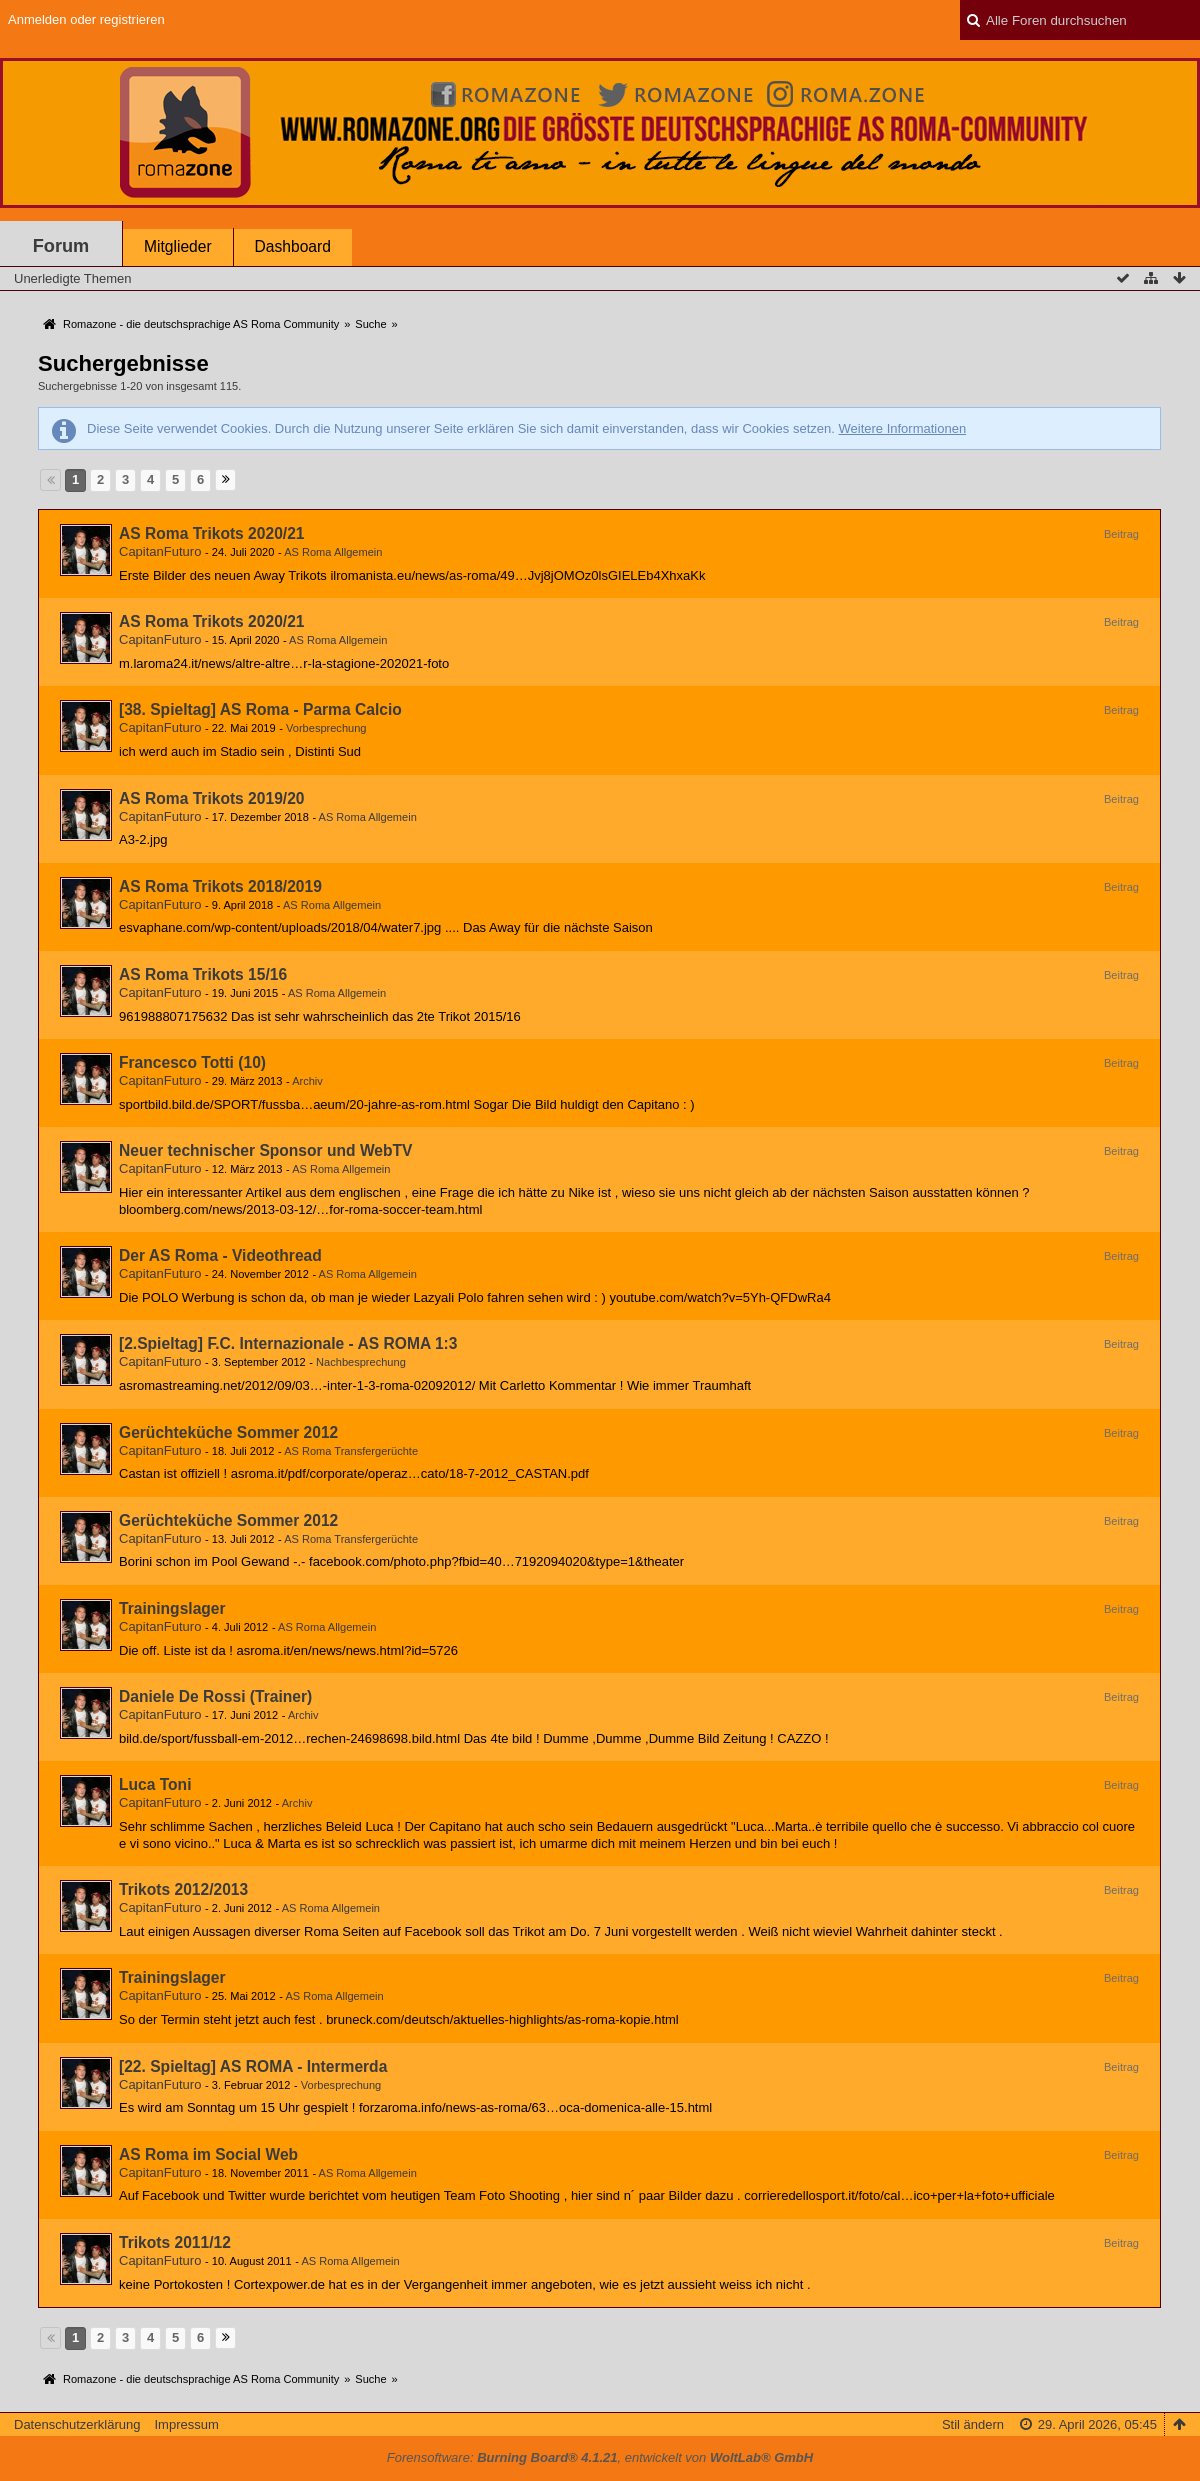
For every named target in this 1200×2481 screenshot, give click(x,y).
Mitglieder (178, 246)
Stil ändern (973, 2424)
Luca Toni (155, 1784)
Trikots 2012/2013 (183, 1889)
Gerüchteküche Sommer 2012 (228, 1432)
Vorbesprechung (326, 728)
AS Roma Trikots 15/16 (203, 974)
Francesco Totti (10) (192, 1062)
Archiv (307, 1081)
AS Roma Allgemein (333, 552)
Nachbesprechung (361, 1362)
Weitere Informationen (902, 428)
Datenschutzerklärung (77, 2424)
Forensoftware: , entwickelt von (600, 2457)
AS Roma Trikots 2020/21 (211, 533)
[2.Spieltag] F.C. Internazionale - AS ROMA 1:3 (288, 1343)
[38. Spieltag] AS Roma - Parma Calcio (260, 709)
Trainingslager (172, 1608)
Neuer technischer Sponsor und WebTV (265, 1150)
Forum (61, 246)
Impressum (186, 2424)
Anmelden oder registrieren (86, 19)
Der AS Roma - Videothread (220, 1255)
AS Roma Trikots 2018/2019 (220, 886)
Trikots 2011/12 (175, 2242)
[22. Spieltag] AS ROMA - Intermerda (253, 2066)
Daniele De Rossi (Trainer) (215, 1696)
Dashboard (293, 246)
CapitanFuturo (160, 551)
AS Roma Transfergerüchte (351, 1451)
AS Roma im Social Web (208, 2154)
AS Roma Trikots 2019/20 (211, 798)
